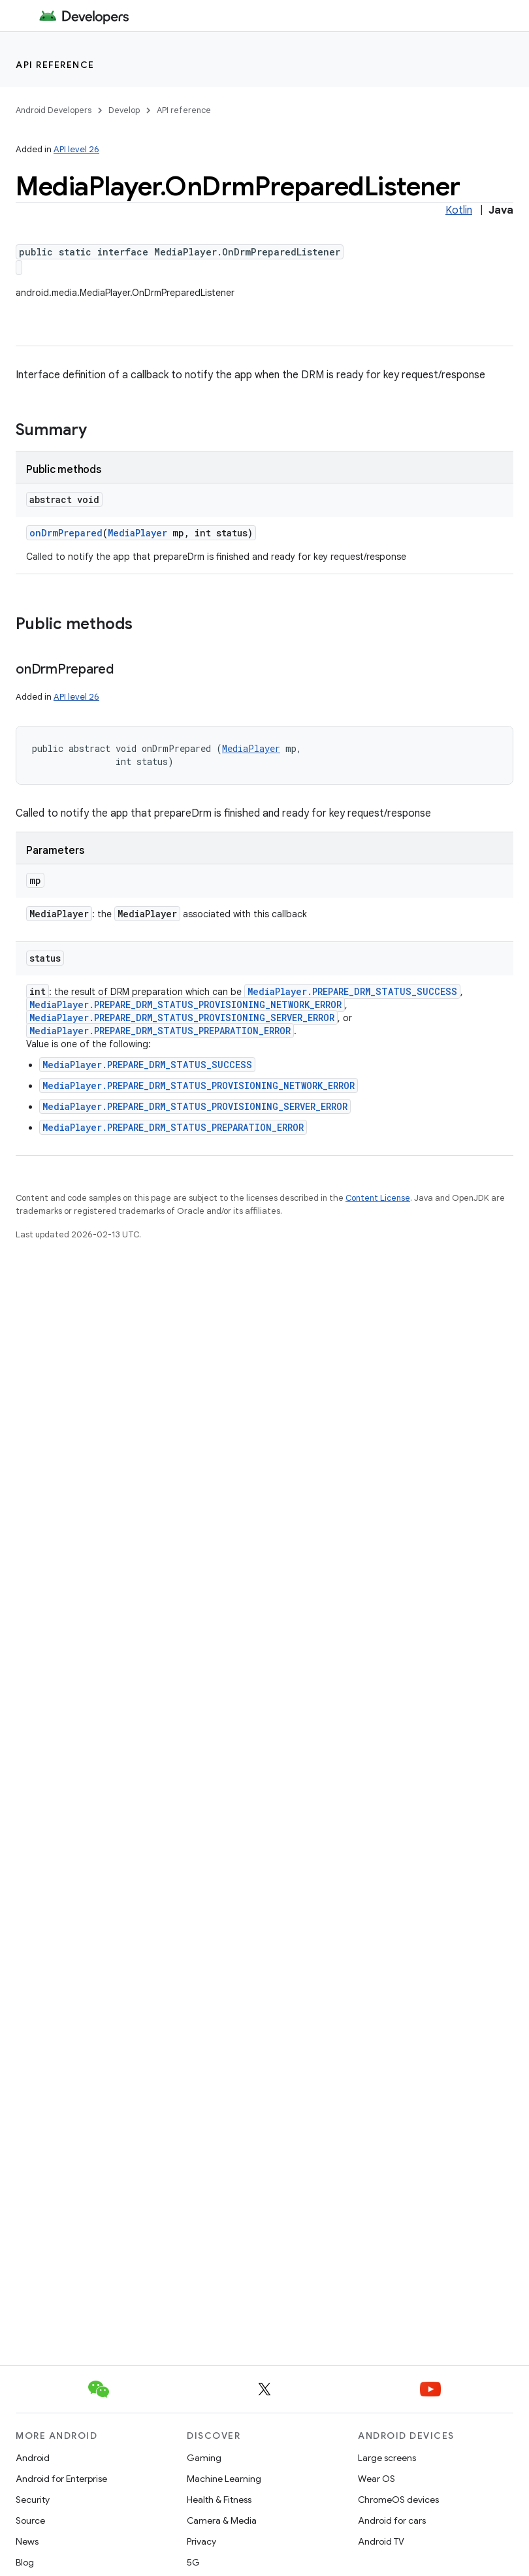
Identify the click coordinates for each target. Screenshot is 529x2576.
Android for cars (392, 2520)
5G (193, 2562)
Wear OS (376, 2479)
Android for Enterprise (61, 2479)
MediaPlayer (137, 533)
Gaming (204, 2458)
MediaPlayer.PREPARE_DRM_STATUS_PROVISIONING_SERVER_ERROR (181, 1017)
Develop (124, 110)
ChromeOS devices (398, 2499)
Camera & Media (222, 2520)
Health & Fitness (219, 2499)
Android (33, 2458)
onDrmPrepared (66, 533)
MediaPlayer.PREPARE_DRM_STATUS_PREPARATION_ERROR (160, 1030)
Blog (25, 2562)
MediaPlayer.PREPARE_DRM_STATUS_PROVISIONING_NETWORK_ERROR (185, 1004)
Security (33, 2499)
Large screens (387, 2458)
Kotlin (458, 210)
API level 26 (76, 149)
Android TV (381, 2541)
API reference (55, 65)
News (27, 2541)
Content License (377, 1197)
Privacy (201, 2541)
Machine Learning (224, 2479)
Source (30, 2520)
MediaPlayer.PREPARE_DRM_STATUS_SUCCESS (352, 991)
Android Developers (53, 110)
